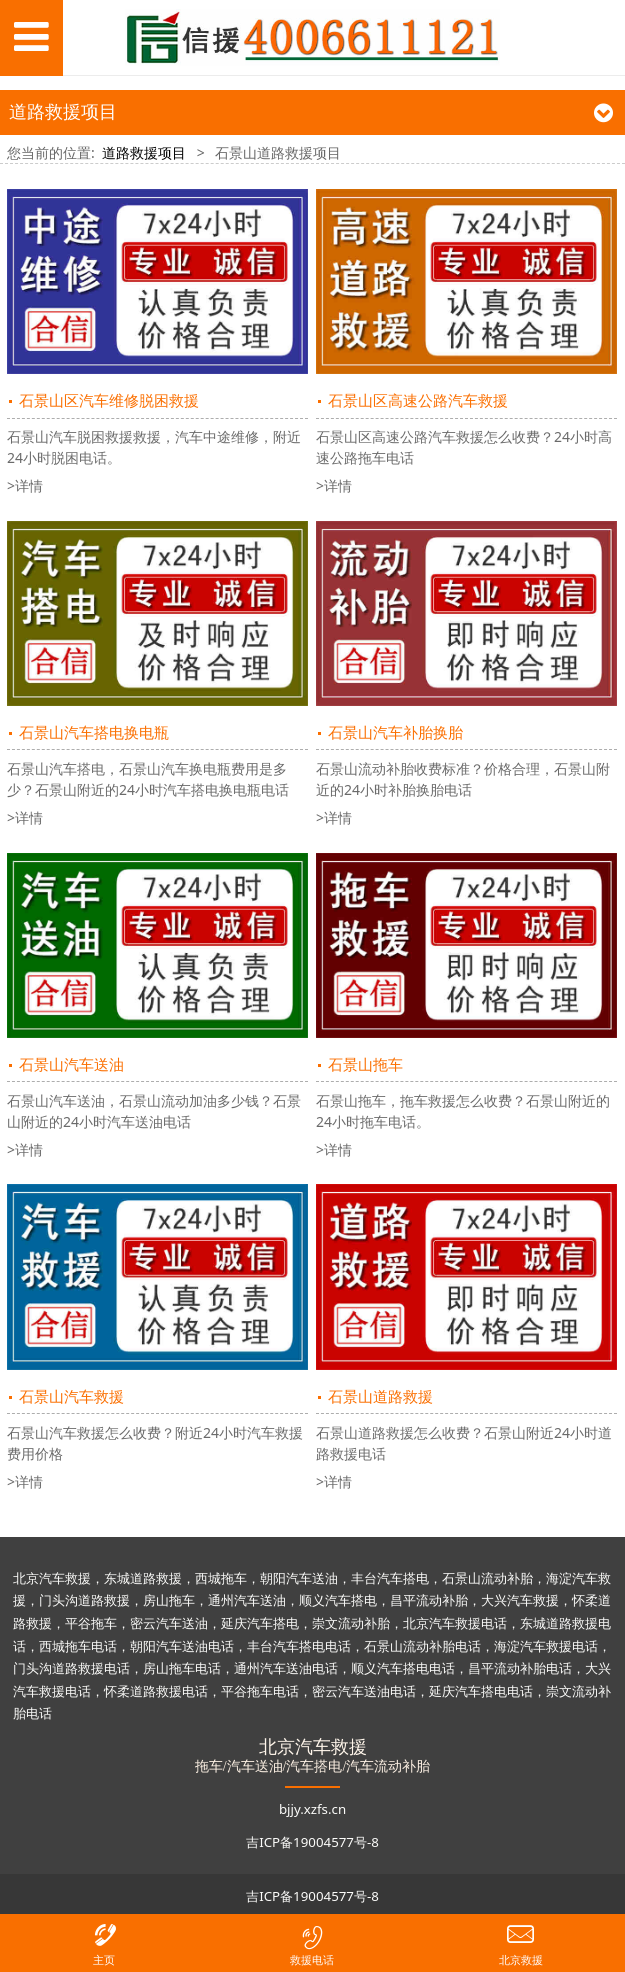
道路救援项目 (144, 152)
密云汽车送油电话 (364, 1691)
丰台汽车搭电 (390, 1578)
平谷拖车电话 (260, 1691)
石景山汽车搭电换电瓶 (94, 732)
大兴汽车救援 (520, 1600)
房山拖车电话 (182, 1668)
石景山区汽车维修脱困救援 (109, 400)
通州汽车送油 (247, 1600)
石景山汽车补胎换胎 (395, 732)
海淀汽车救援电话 (546, 1646)
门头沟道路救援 (84, 1600)
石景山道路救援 (380, 1396)
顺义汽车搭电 (338, 1600)
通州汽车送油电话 (286, 1668)
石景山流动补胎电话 (422, 1646)
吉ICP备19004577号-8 (312, 1842)
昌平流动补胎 (429, 1600)
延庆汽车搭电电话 (481, 1691)
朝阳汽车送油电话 (182, 1646)
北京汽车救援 (52, 1578)
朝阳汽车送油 (299, 1578)
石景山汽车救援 (71, 1396)
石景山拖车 (365, 1064)
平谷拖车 (91, 1623)
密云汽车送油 (169, 1623)
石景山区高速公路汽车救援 (418, 400)
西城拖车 (221, 1578)
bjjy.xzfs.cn (312, 1809)
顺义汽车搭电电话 (403, 1668)
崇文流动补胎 (351, 1623)
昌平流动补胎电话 (520, 1668)
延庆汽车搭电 (260, 1623)
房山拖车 (169, 1600)
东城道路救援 (143, 1578)
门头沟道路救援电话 (71, 1668)
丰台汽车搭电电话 (299, 1646)
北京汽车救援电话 (455, 1623)
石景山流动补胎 (487, 1578)
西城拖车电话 (78, 1646)
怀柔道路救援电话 (156, 1691)
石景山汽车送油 (71, 1064)
